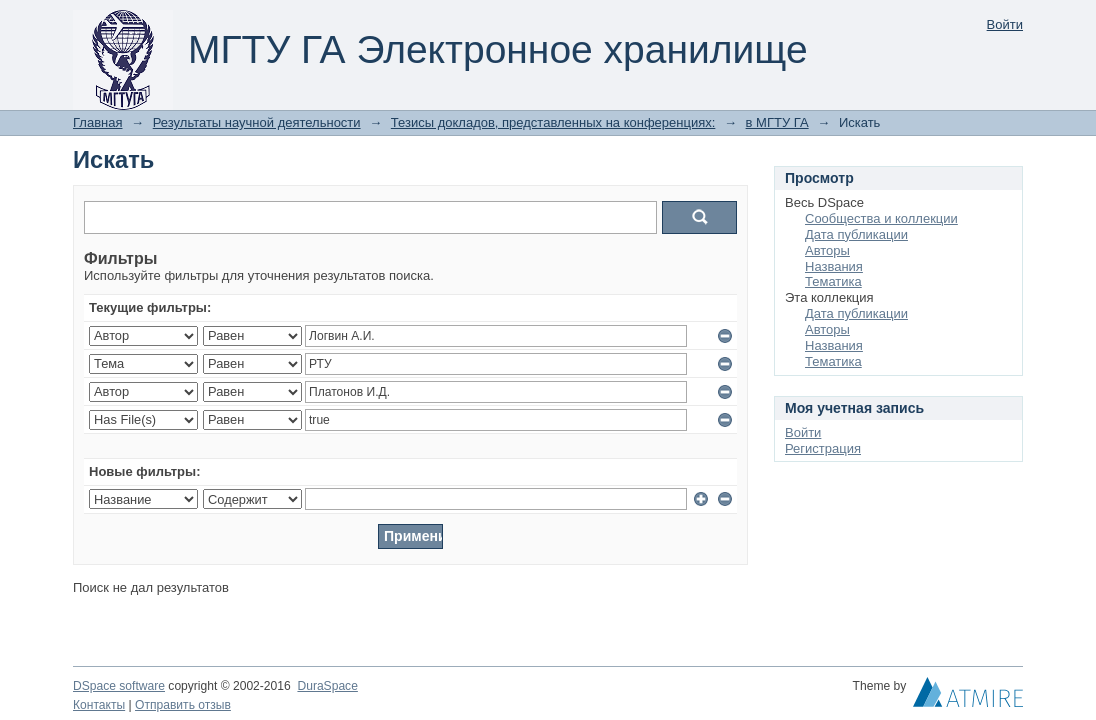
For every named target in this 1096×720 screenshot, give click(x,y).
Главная (97, 122)
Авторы (827, 250)
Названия (834, 266)
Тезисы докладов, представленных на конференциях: (553, 122)
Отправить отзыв (183, 705)
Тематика (833, 281)
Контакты (99, 705)
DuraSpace (327, 686)
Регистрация (823, 448)
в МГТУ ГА (777, 122)
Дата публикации (856, 234)
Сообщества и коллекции (881, 218)
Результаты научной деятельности (257, 122)
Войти (1005, 24)
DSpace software (119, 686)
